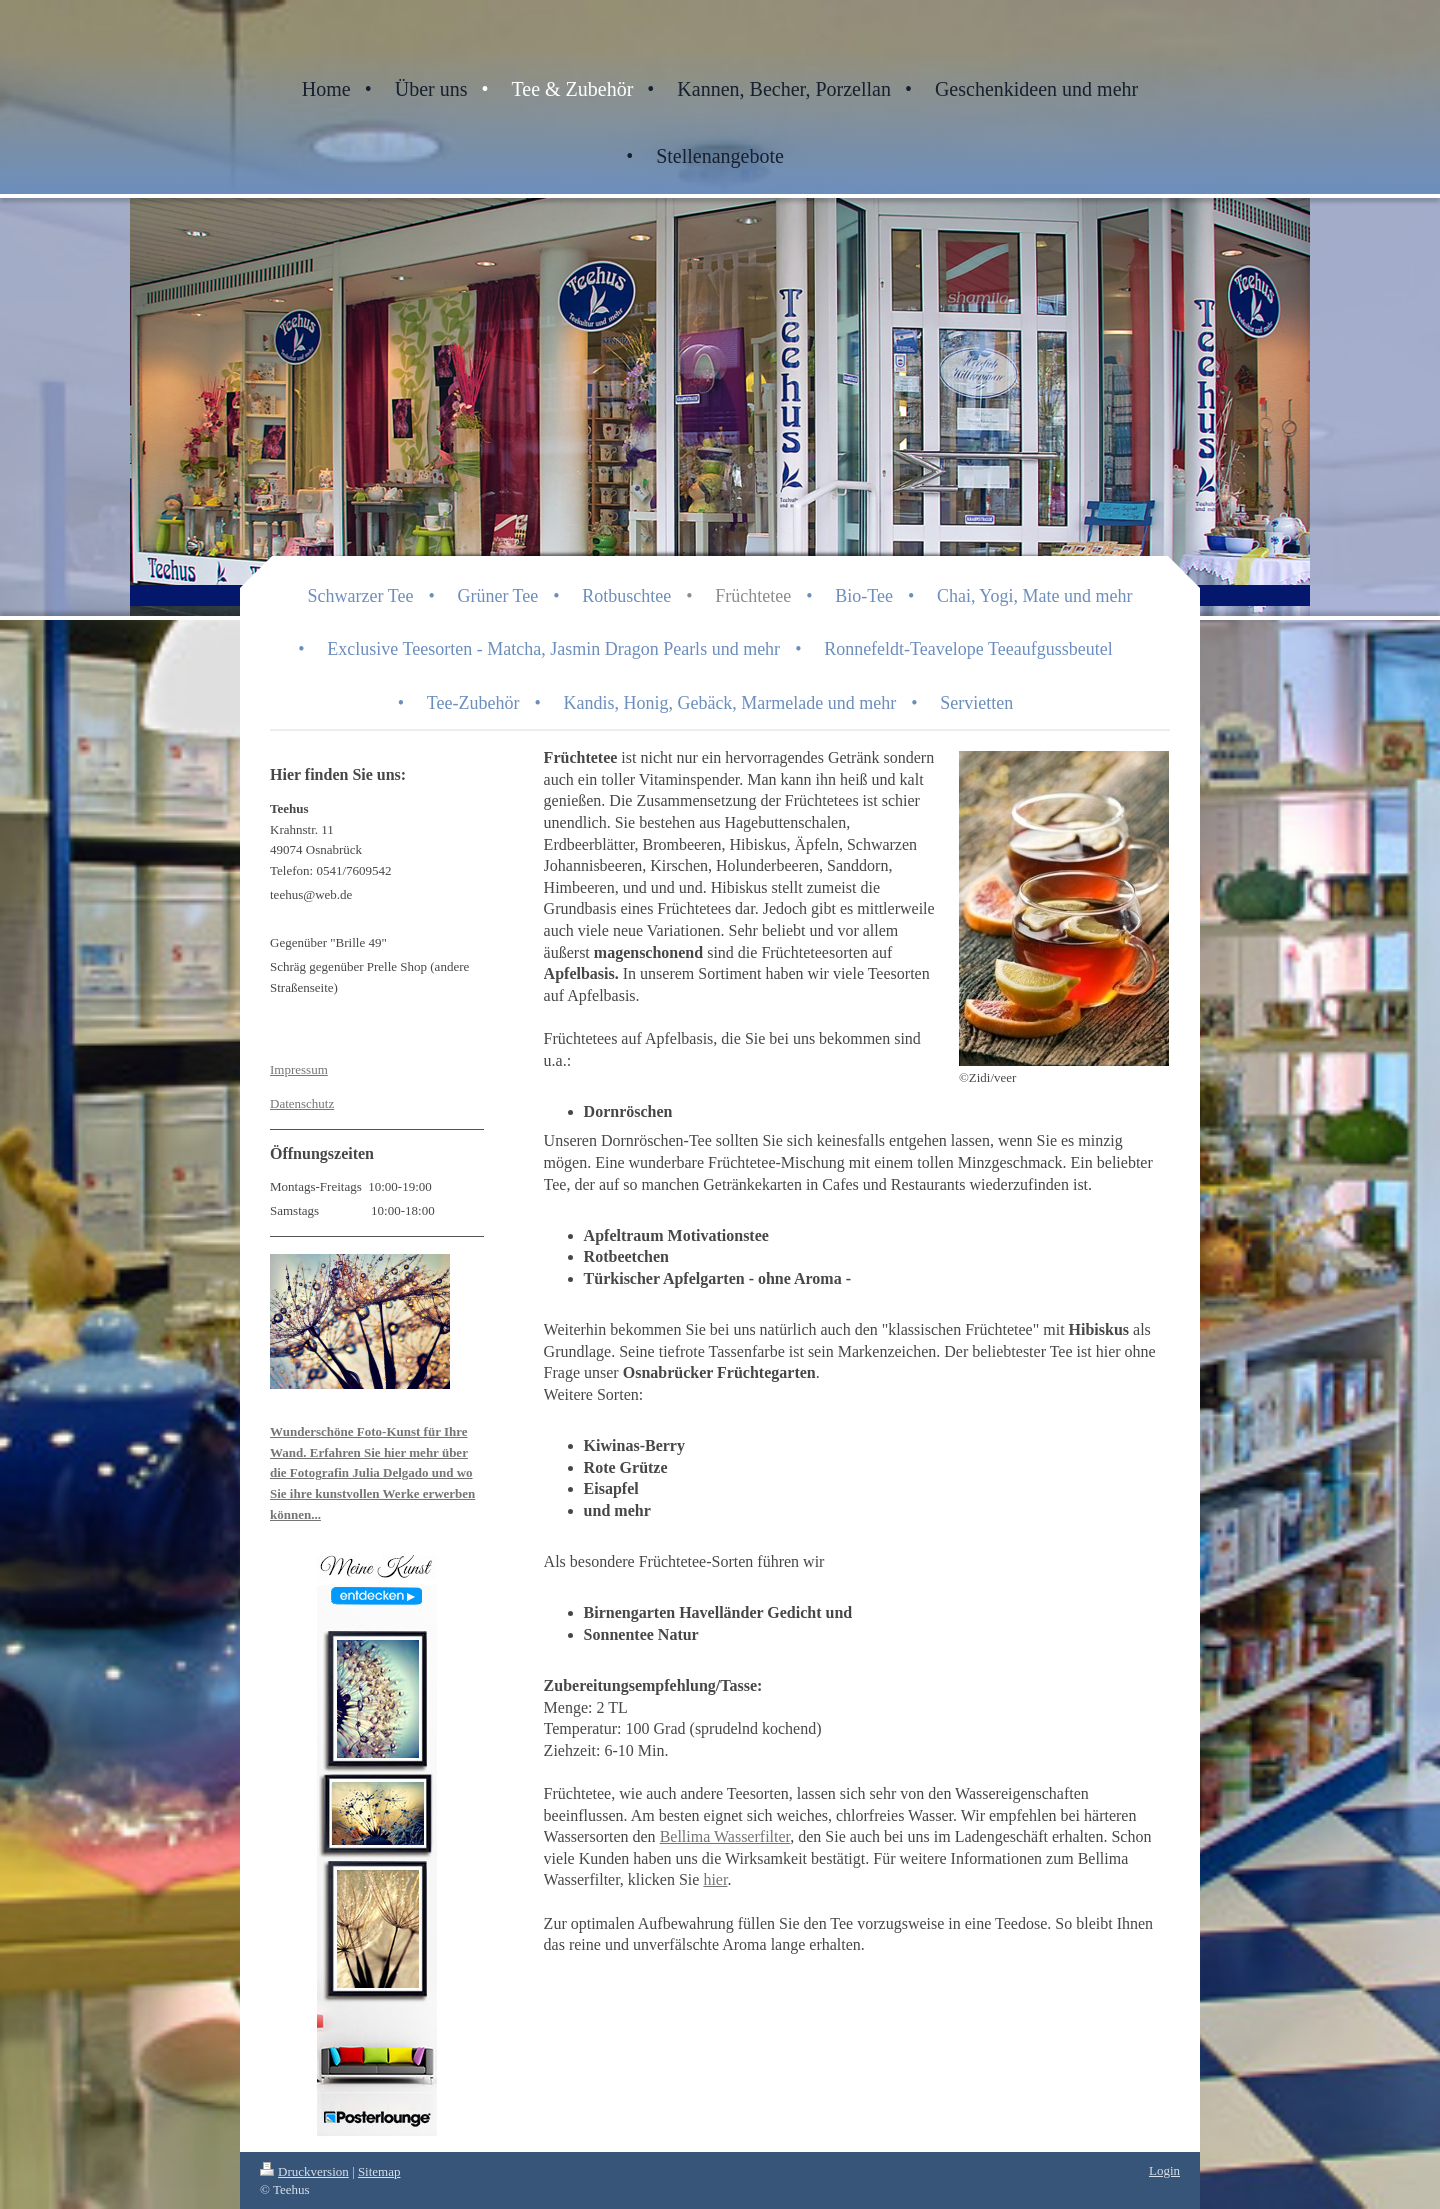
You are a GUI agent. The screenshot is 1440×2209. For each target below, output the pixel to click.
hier (715, 1879)
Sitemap (379, 2171)
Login (1164, 2170)
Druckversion (304, 2171)
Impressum (299, 1069)
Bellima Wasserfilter (725, 1836)
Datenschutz (302, 1103)
